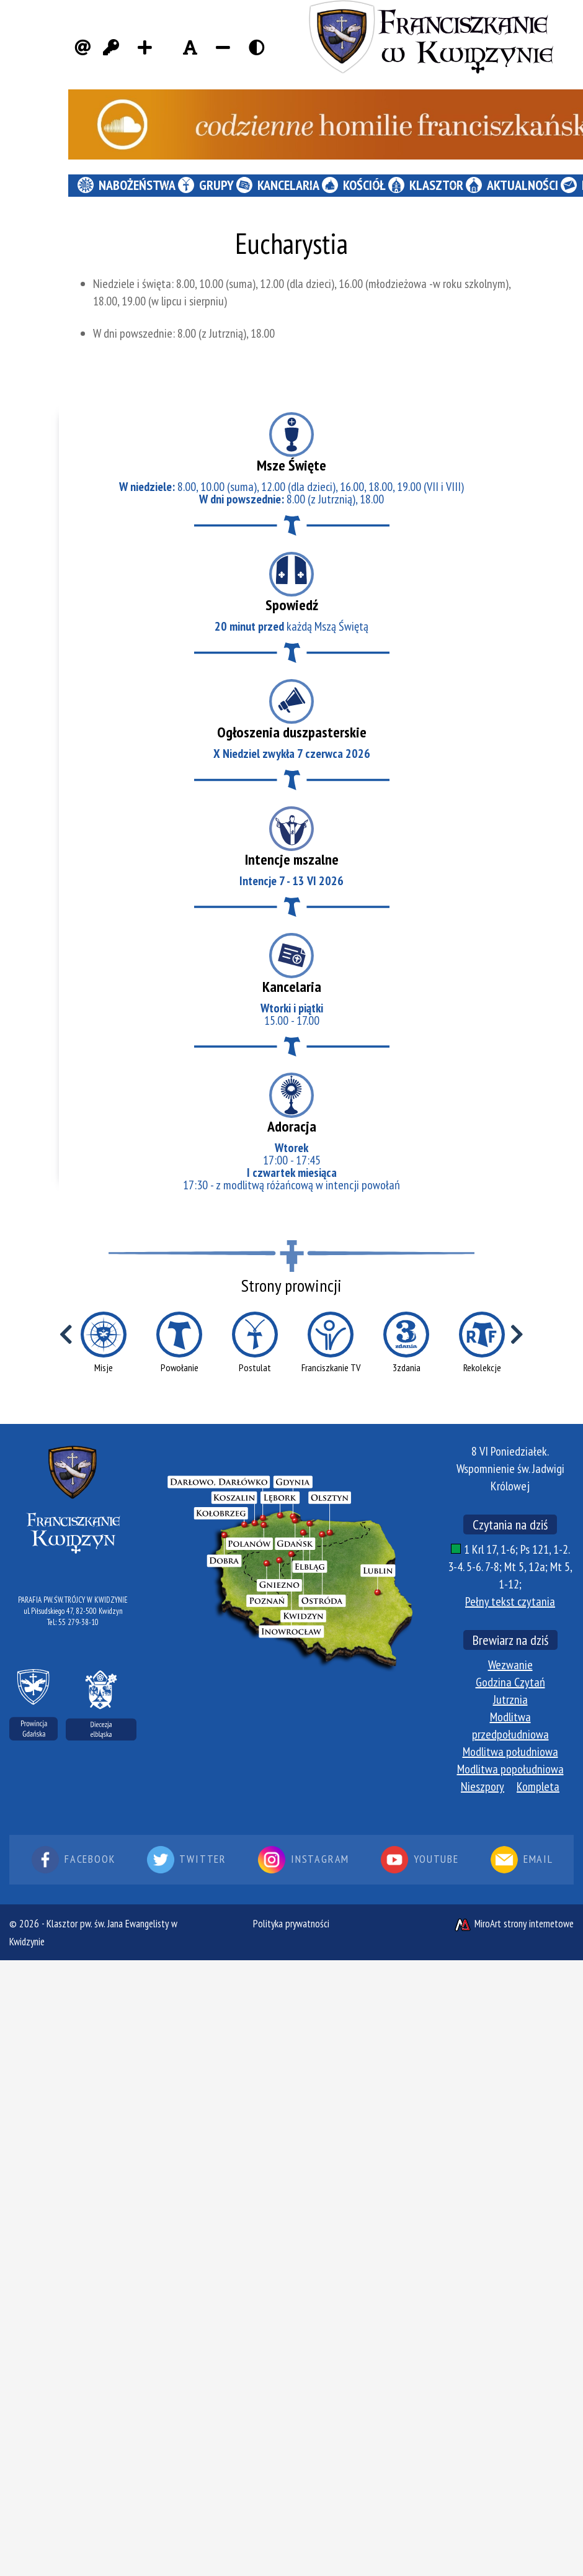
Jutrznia (510, 1699)
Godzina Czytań (510, 1682)
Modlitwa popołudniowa (510, 1769)
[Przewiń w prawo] (517, 1334)
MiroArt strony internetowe (513, 1923)
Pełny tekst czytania (510, 1601)
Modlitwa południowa (510, 1752)
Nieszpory (482, 1786)
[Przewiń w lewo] (66, 1334)
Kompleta (538, 1786)
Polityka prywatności (291, 1923)
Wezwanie (510, 1665)
